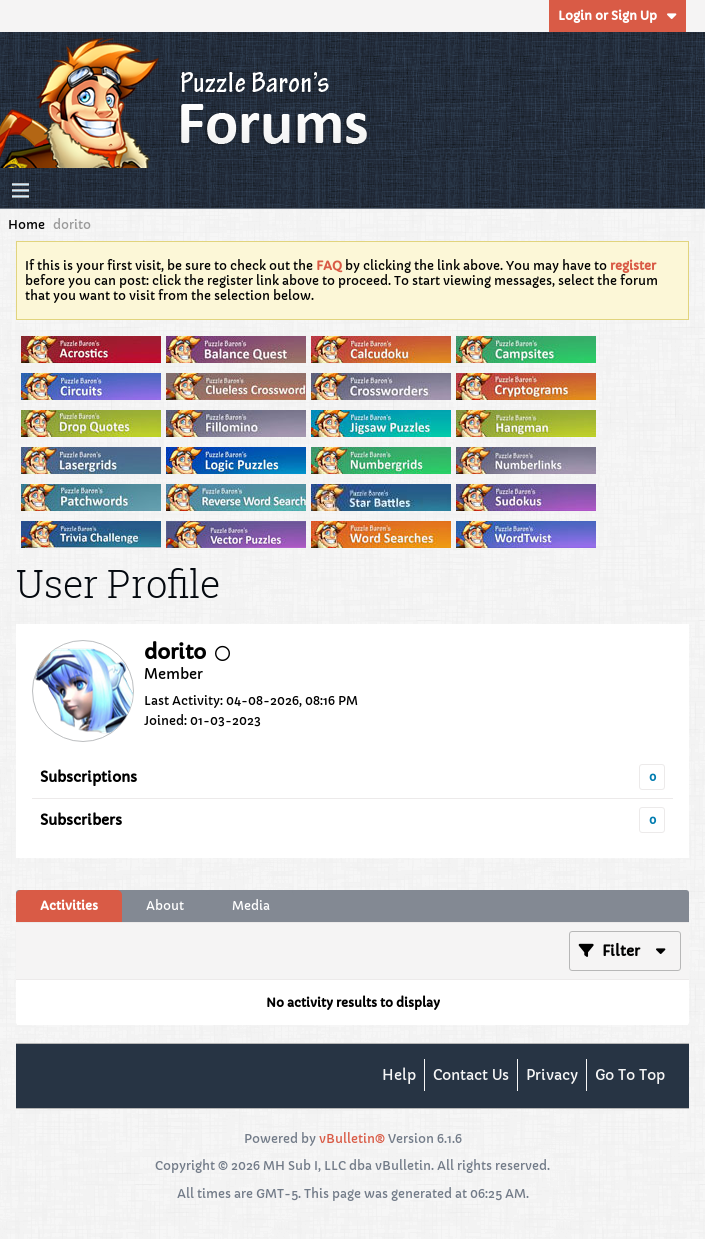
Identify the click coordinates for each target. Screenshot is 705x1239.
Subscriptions (88, 777)
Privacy (552, 1075)
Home (26, 224)
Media (251, 905)
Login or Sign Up (617, 15)
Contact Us (471, 1075)
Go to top (630, 1075)
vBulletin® (352, 1138)
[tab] (69, 906)
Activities (69, 905)
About (165, 905)
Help (399, 1075)
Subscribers (81, 820)
